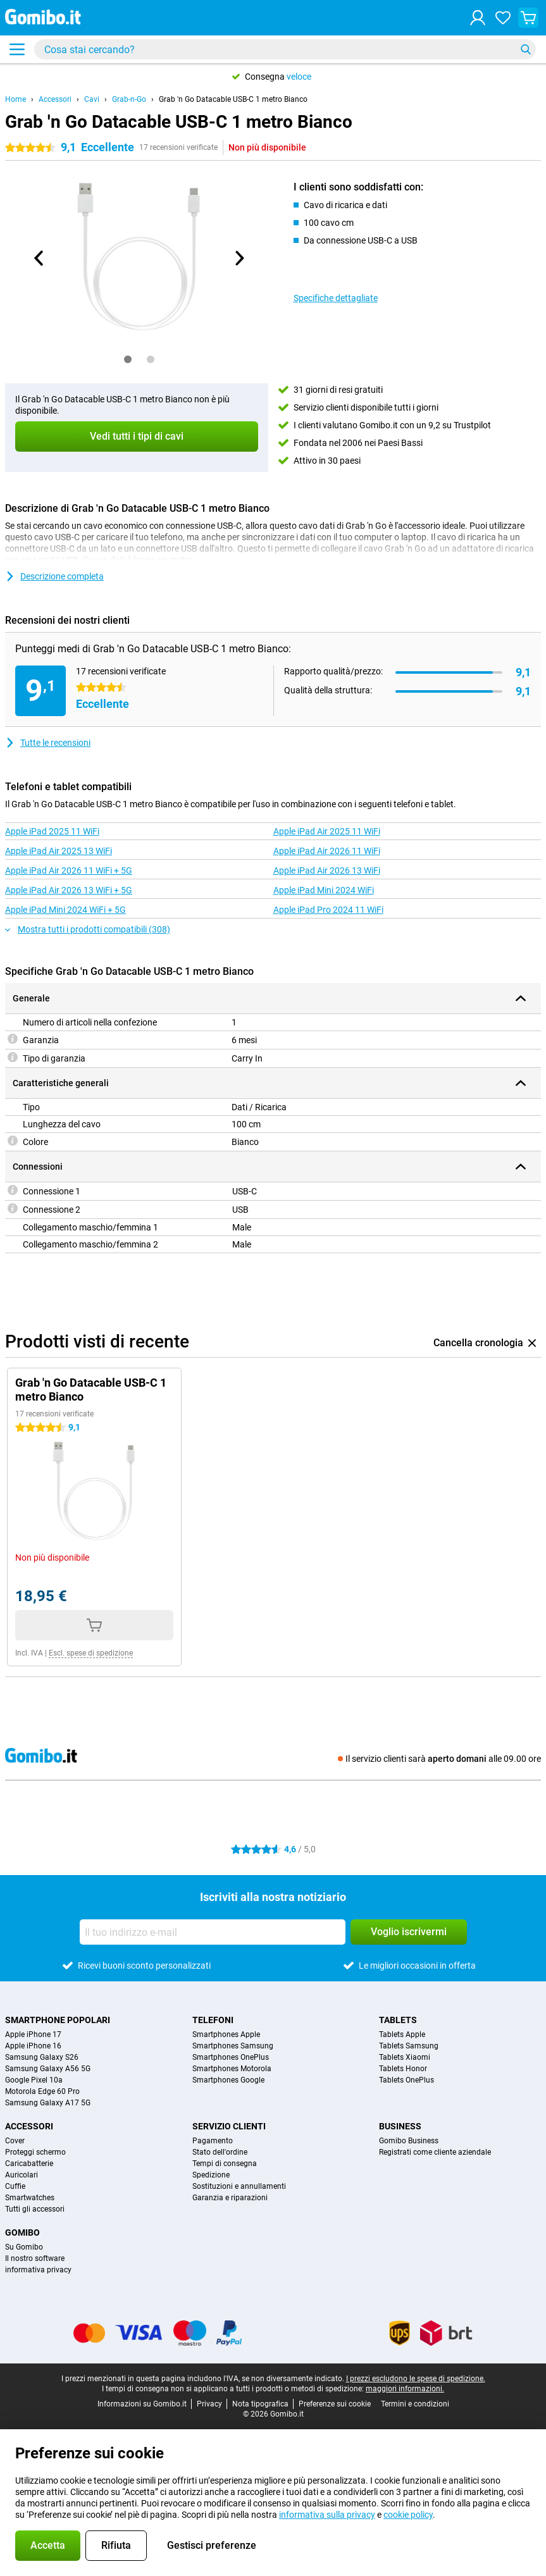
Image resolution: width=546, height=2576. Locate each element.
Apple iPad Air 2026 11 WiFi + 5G (68, 870)
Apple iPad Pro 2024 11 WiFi (328, 910)
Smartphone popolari (57, 2020)
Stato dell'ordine (219, 2152)
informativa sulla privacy (327, 2515)
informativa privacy (38, 2269)
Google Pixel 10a (34, 2080)
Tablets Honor (403, 2068)
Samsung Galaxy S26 (41, 2057)
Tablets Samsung (408, 2045)
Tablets (398, 2020)
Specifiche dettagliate (336, 298)
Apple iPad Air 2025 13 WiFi (58, 851)
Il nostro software (35, 2258)
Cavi (91, 99)
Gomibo (22, 2232)
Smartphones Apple (226, 2034)
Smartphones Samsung (232, 2045)
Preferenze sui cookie (335, 2404)
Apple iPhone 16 (33, 2045)
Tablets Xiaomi (404, 2057)
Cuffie (15, 2186)
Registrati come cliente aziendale (435, 2152)
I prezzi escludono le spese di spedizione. (415, 2378)
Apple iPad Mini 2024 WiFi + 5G (65, 910)
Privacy (209, 2404)
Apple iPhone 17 (33, 2034)
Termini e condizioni (415, 2404)
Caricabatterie (29, 2163)
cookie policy (408, 2515)
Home (15, 99)
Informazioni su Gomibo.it (142, 2404)
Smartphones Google (228, 2080)
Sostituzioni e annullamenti (239, 2186)
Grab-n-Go (129, 99)
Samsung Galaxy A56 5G (47, 2068)
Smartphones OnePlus (230, 2057)
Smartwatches (29, 2197)
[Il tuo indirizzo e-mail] (212, 1932)
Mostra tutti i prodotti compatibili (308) (87, 929)
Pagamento (212, 2140)
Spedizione (211, 2174)
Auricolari (21, 2174)
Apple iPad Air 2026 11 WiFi (326, 851)
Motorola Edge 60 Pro (42, 2091)
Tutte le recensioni (47, 743)
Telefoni (212, 2020)
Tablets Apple (402, 2034)
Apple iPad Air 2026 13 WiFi (326, 870)
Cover (15, 2140)
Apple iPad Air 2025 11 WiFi (326, 831)
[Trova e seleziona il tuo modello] (285, 49)
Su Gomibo (24, 2247)
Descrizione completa (54, 576)
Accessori (55, 99)
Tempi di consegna (224, 2163)
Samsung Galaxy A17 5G (47, 2102)
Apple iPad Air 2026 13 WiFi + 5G (68, 890)
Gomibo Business (408, 2140)
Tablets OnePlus (406, 2080)
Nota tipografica (260, 2404)
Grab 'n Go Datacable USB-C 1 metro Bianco (233, 99)
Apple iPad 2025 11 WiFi (52, 831)
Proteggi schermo (35, 2152)
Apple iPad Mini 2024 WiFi (323, 890)
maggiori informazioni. (405, 2388)
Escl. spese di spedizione (91, 1653)
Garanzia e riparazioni (230, 2197)
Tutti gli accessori (35, 2209)
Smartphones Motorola (231, 2068)
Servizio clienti (229, 2126)
